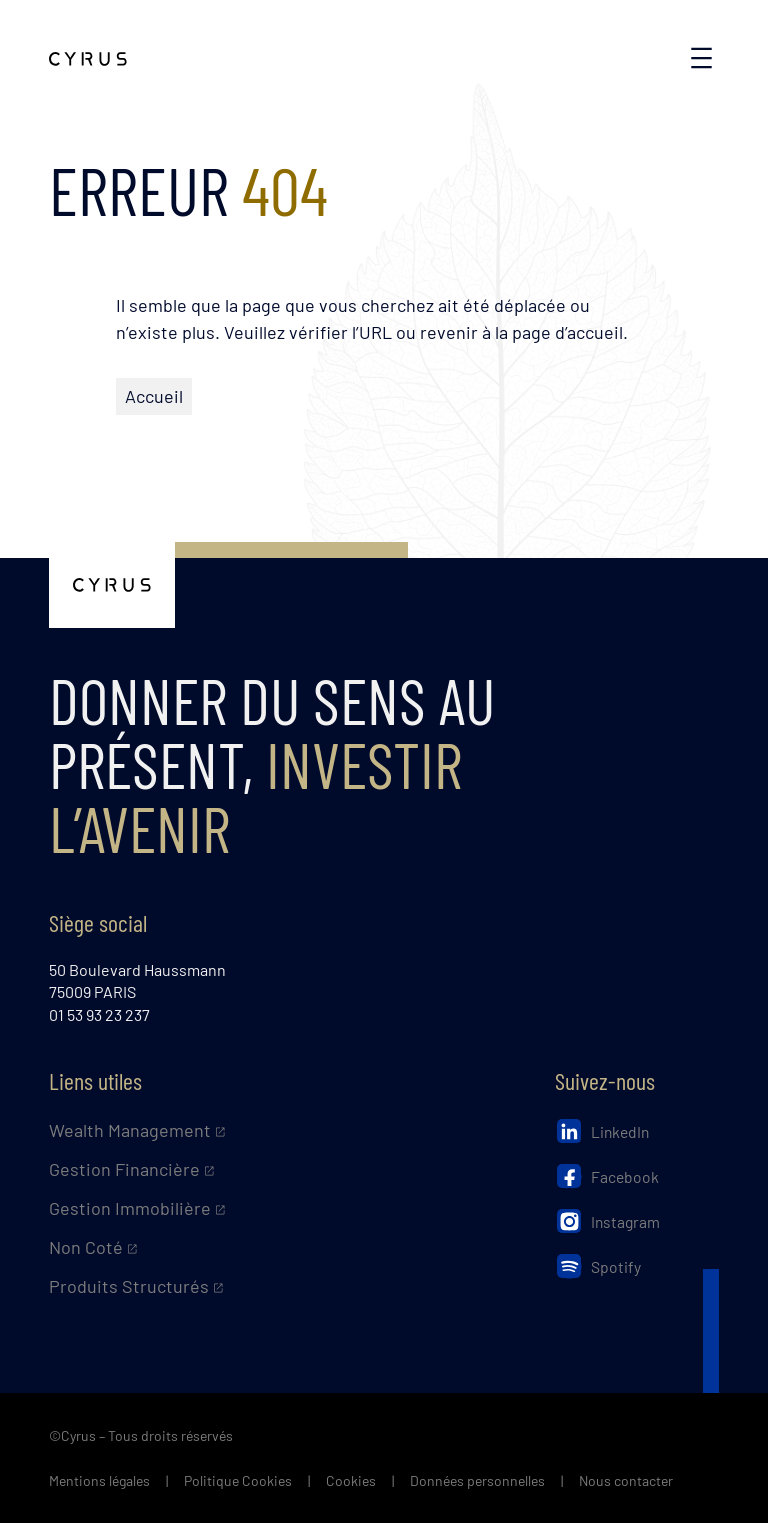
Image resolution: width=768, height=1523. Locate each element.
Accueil (154, 396)
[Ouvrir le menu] (701, 58)
